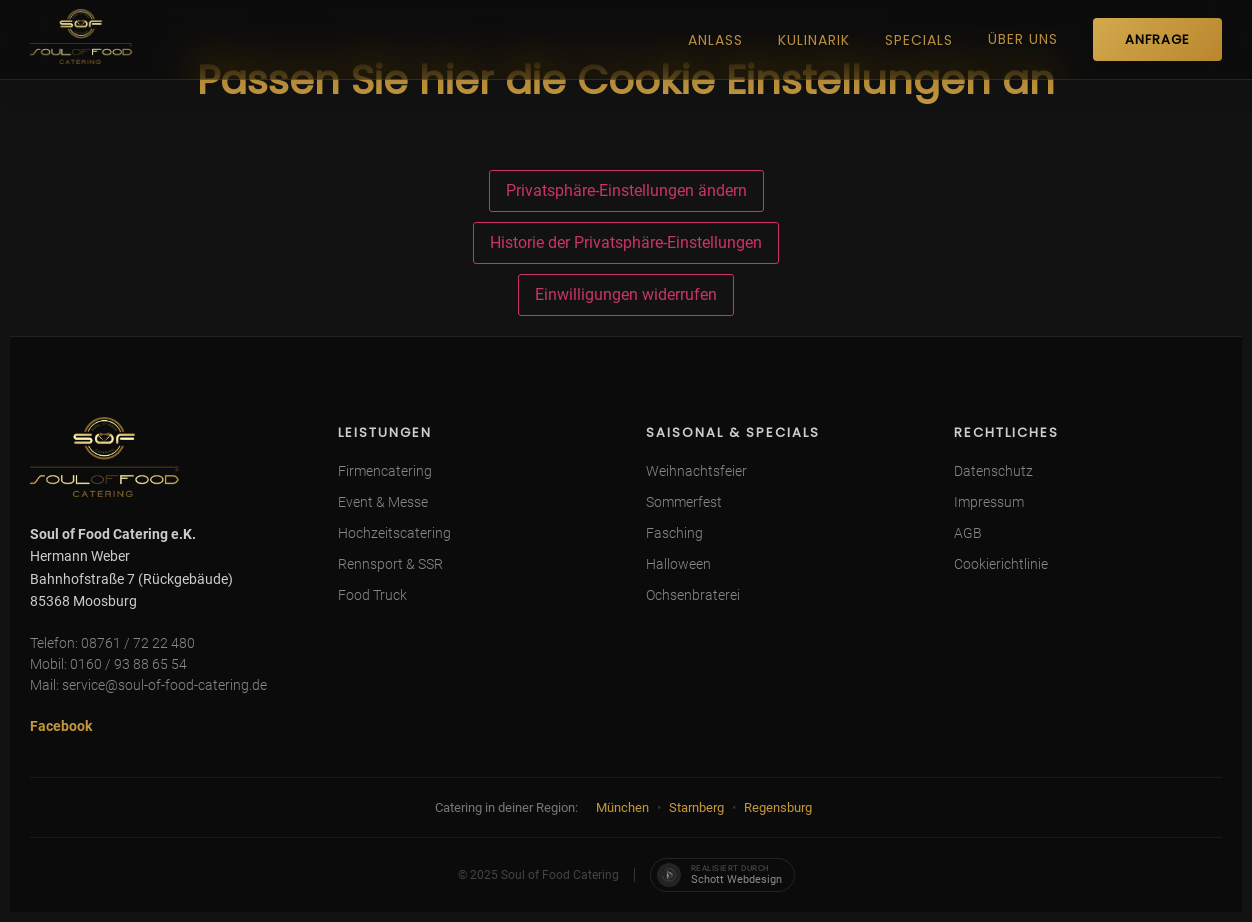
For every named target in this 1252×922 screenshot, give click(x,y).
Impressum (989, 502)
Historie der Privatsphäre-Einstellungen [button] (626, 242)
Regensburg (778, 807)
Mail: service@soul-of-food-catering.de (148, 685)
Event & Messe (383, 502)
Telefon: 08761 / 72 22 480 (112, 643)
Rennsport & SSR (390, 564)
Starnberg (696, 807)
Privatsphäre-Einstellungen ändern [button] (626, 190)
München (622, 807)
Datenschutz (993, 471)
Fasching (674, 533)
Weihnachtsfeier (696, 471)
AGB (968, 533)
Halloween (678, 564)
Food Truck (372, 595)
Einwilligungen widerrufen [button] (626, 294)
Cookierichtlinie (1001, 564)
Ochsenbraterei (693, 595)
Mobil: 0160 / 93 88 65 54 (108, 664)
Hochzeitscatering (394, 533)
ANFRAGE (1157, 39)
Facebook (61, 726)
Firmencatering (385, 471)
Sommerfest (684, 502)
